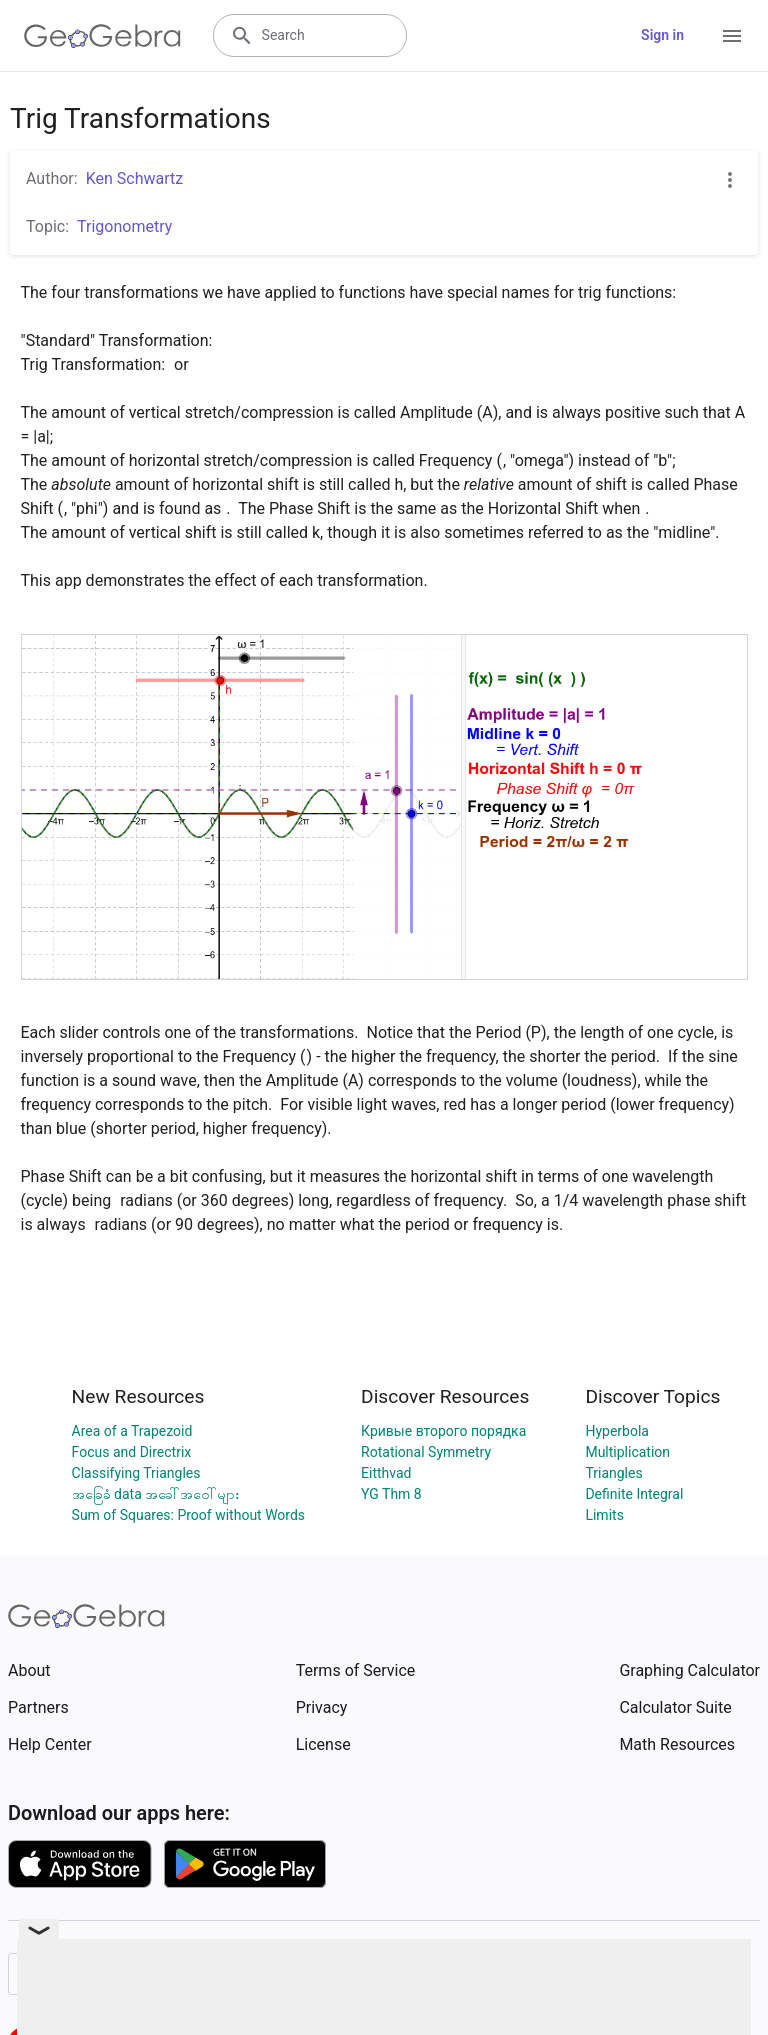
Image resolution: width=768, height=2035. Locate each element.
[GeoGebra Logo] (102, 36)
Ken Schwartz (135, 178)
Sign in (662, 35)
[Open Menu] (732, 36)
